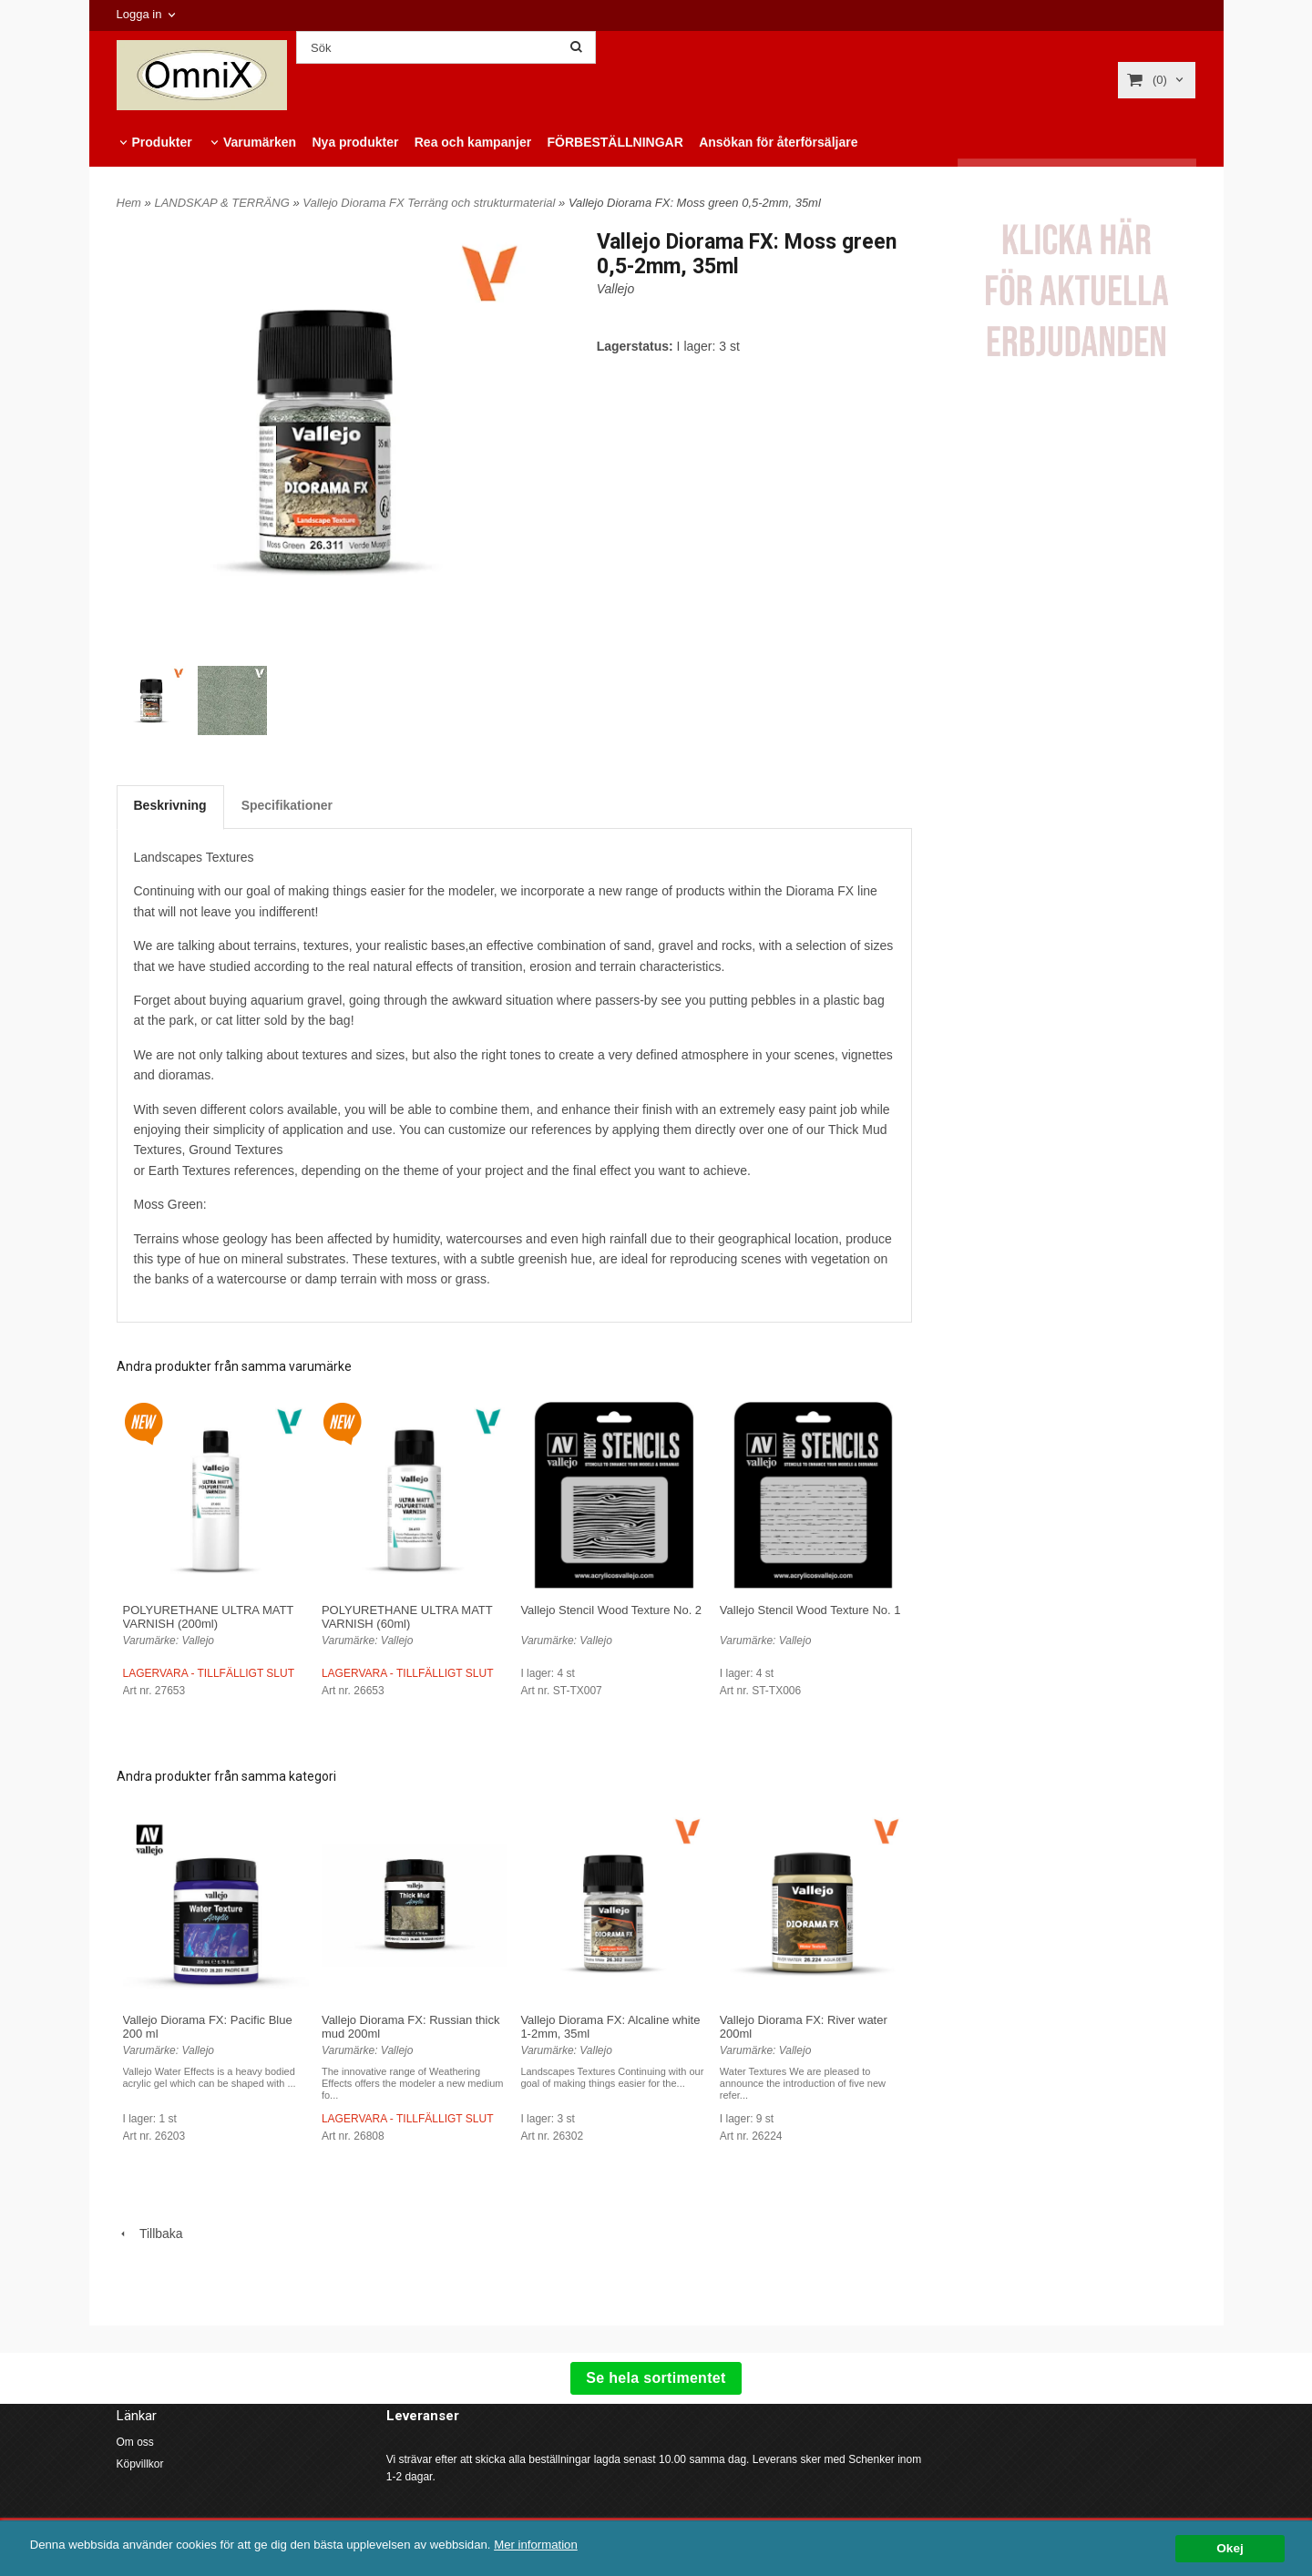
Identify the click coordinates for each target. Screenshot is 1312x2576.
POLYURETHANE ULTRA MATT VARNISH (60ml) (407, 1616)
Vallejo (616, 288)
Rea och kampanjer (473, 142)
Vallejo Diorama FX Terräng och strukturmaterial (430, 203)
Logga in (139, 14)
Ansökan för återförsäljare (778, 142)
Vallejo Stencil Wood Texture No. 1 (810, 1610)
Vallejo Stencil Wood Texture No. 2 (611, 1610)
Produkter (162, 142)
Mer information (551, 2544)
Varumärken (259, 142)
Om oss (135, 2442)
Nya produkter (355, 142)
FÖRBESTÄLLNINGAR (614, 142)
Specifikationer (287, 805)
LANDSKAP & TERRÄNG (223, 203)
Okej (1229, 2548)
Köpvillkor (140, 2464)
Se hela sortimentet (655, 2378)
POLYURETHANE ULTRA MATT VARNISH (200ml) (208, 1616)
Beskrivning (170, 805)
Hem (129, 203)
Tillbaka (150, 2233)
